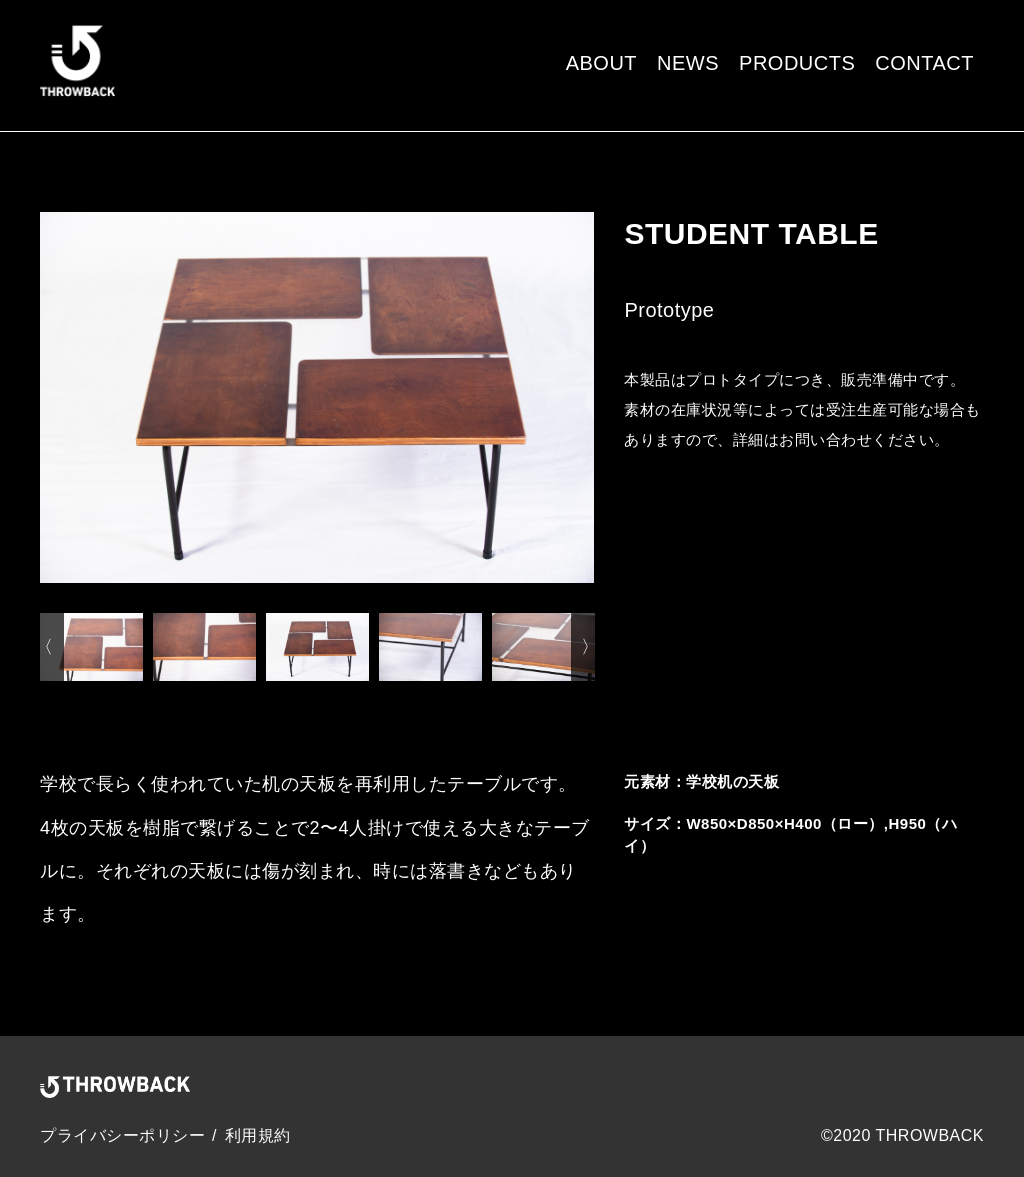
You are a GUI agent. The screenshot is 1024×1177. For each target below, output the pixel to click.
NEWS (688, 63)
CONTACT (924, 63)
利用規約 (258, 1135)
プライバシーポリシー (122, 1135)
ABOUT (601, 63)
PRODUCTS (797, 63)
